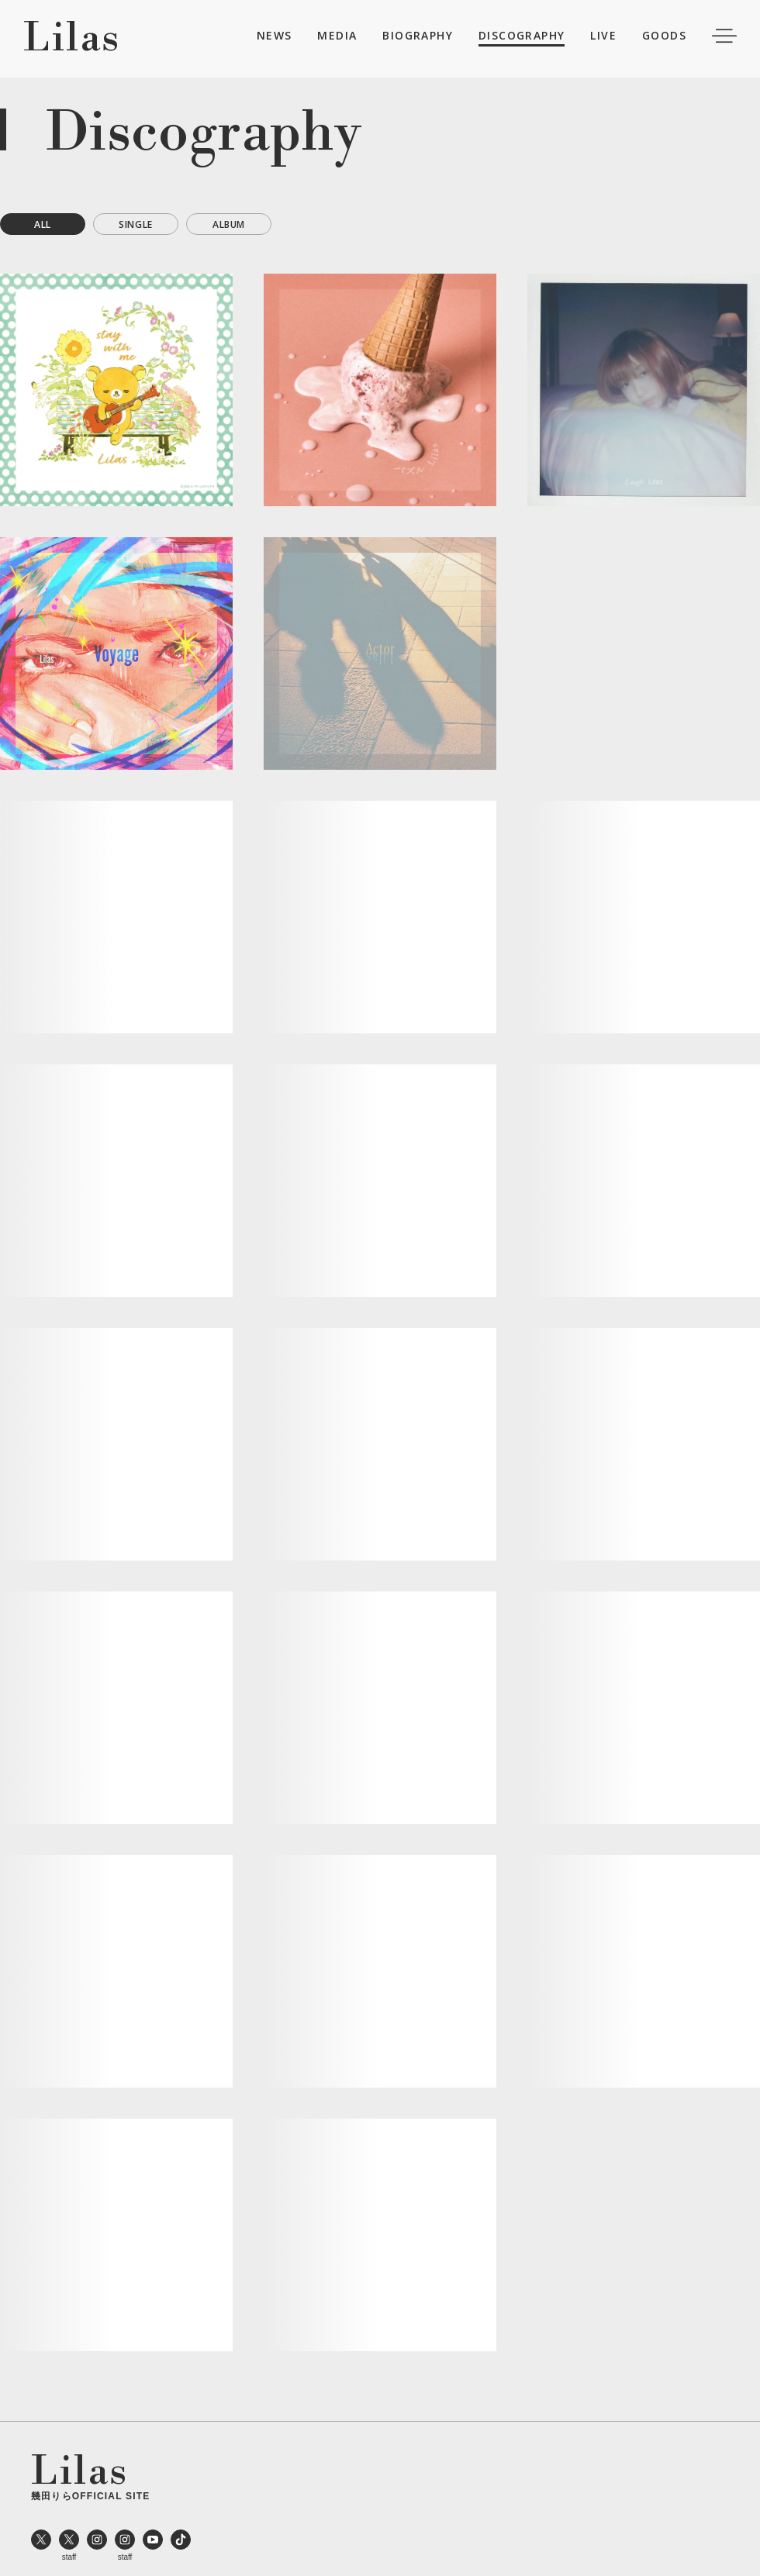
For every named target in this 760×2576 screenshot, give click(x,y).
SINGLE (136, 224)
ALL (42, 224)
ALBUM (228, 224)
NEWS (274, 37)
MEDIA (337, 37)
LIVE (603, 37)
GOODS (664, 37)
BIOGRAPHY (417, 37)
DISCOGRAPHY (521, 37)
